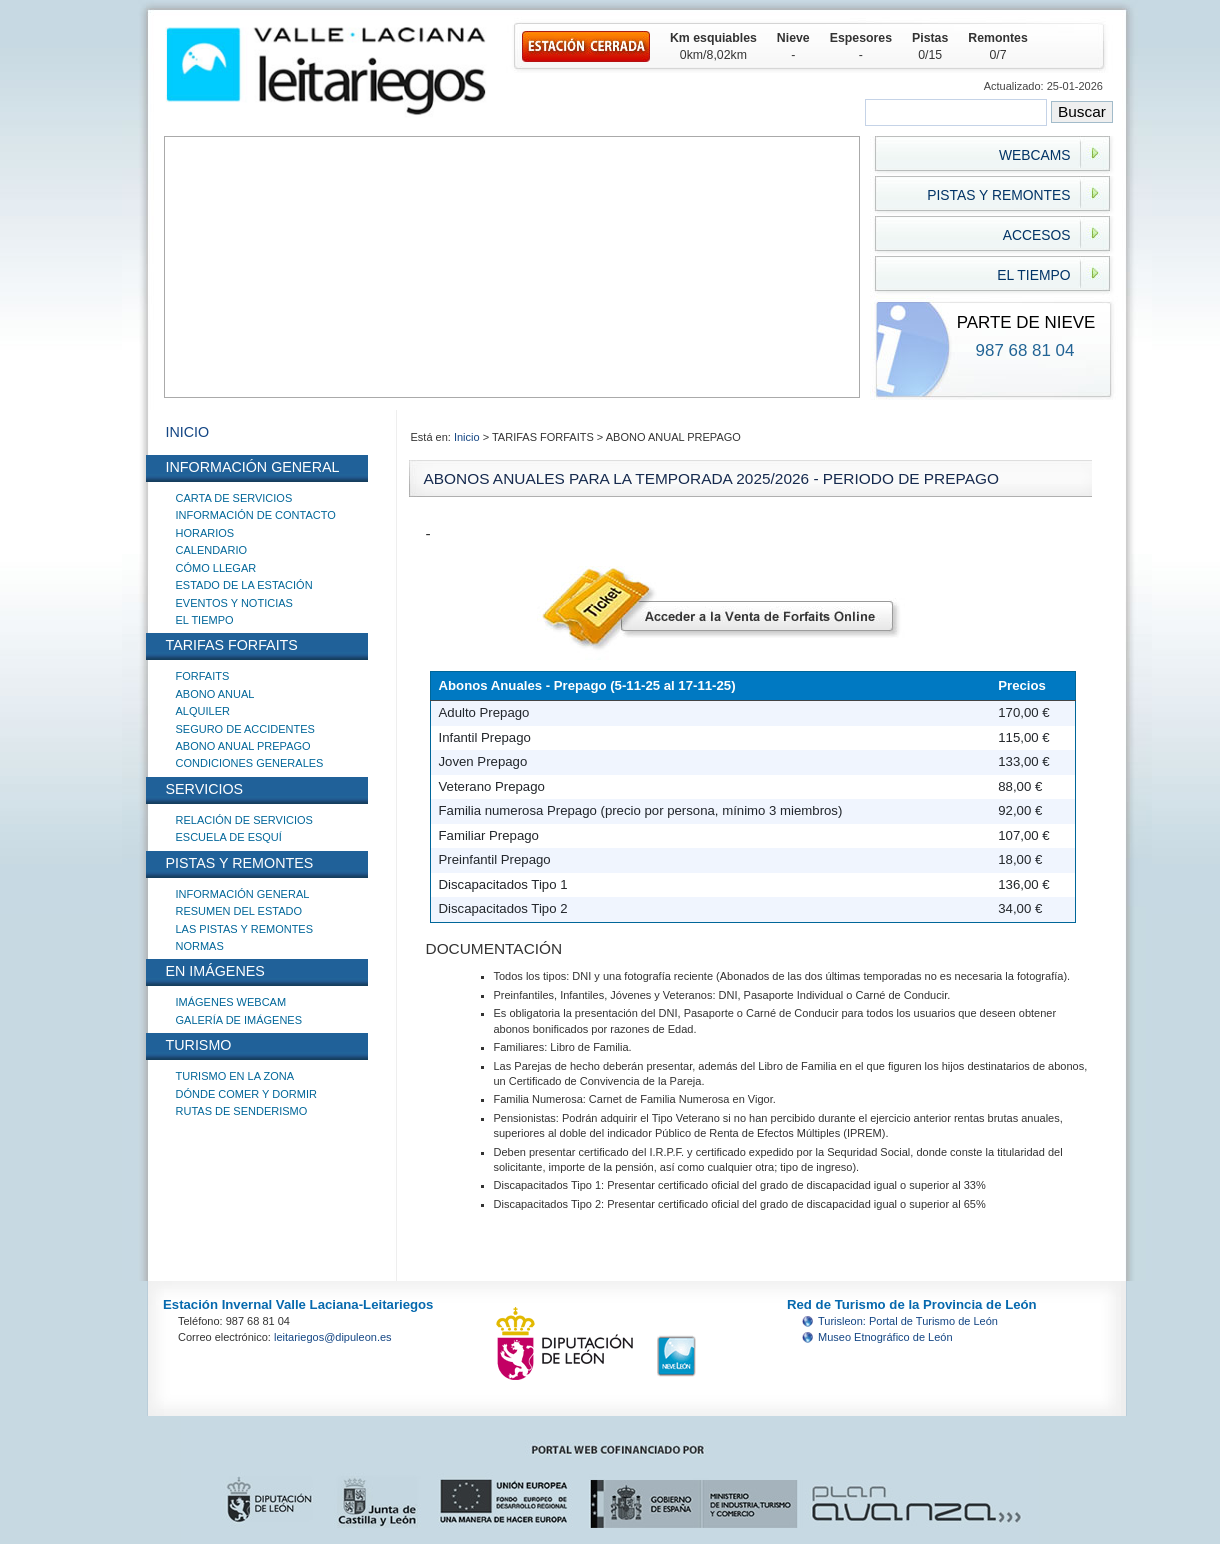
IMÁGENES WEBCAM (231, 1002)
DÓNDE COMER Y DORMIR (246, 1094)
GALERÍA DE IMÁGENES (239, 1020)
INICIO (188, 432)
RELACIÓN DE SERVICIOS (244, 820)
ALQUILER (203, 711)
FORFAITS (203, 676)
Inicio (468, 437)
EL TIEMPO (205, 620)
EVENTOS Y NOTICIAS (234, 603)
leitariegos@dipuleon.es (333, 1337)
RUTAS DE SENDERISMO (242, 1111)
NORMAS (200, 946)
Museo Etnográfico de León (885, 1337)
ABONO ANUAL (215, 694)
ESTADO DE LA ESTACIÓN (244, 585)
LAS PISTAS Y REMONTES (245, 929)
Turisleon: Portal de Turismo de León (908, 1321)
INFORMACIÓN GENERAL (243, 894)
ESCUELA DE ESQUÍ (229, 837)
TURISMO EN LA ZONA (235, 1076)
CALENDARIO (212, 550)
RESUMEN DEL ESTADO (239, 911)
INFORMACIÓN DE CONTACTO (256, 515)
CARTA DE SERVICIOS (234, 498)
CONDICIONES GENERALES (250, 763)
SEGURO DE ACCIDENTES (245, 729)
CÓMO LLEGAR (216, 568)
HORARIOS (205, 533)
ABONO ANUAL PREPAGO (243, 746)
